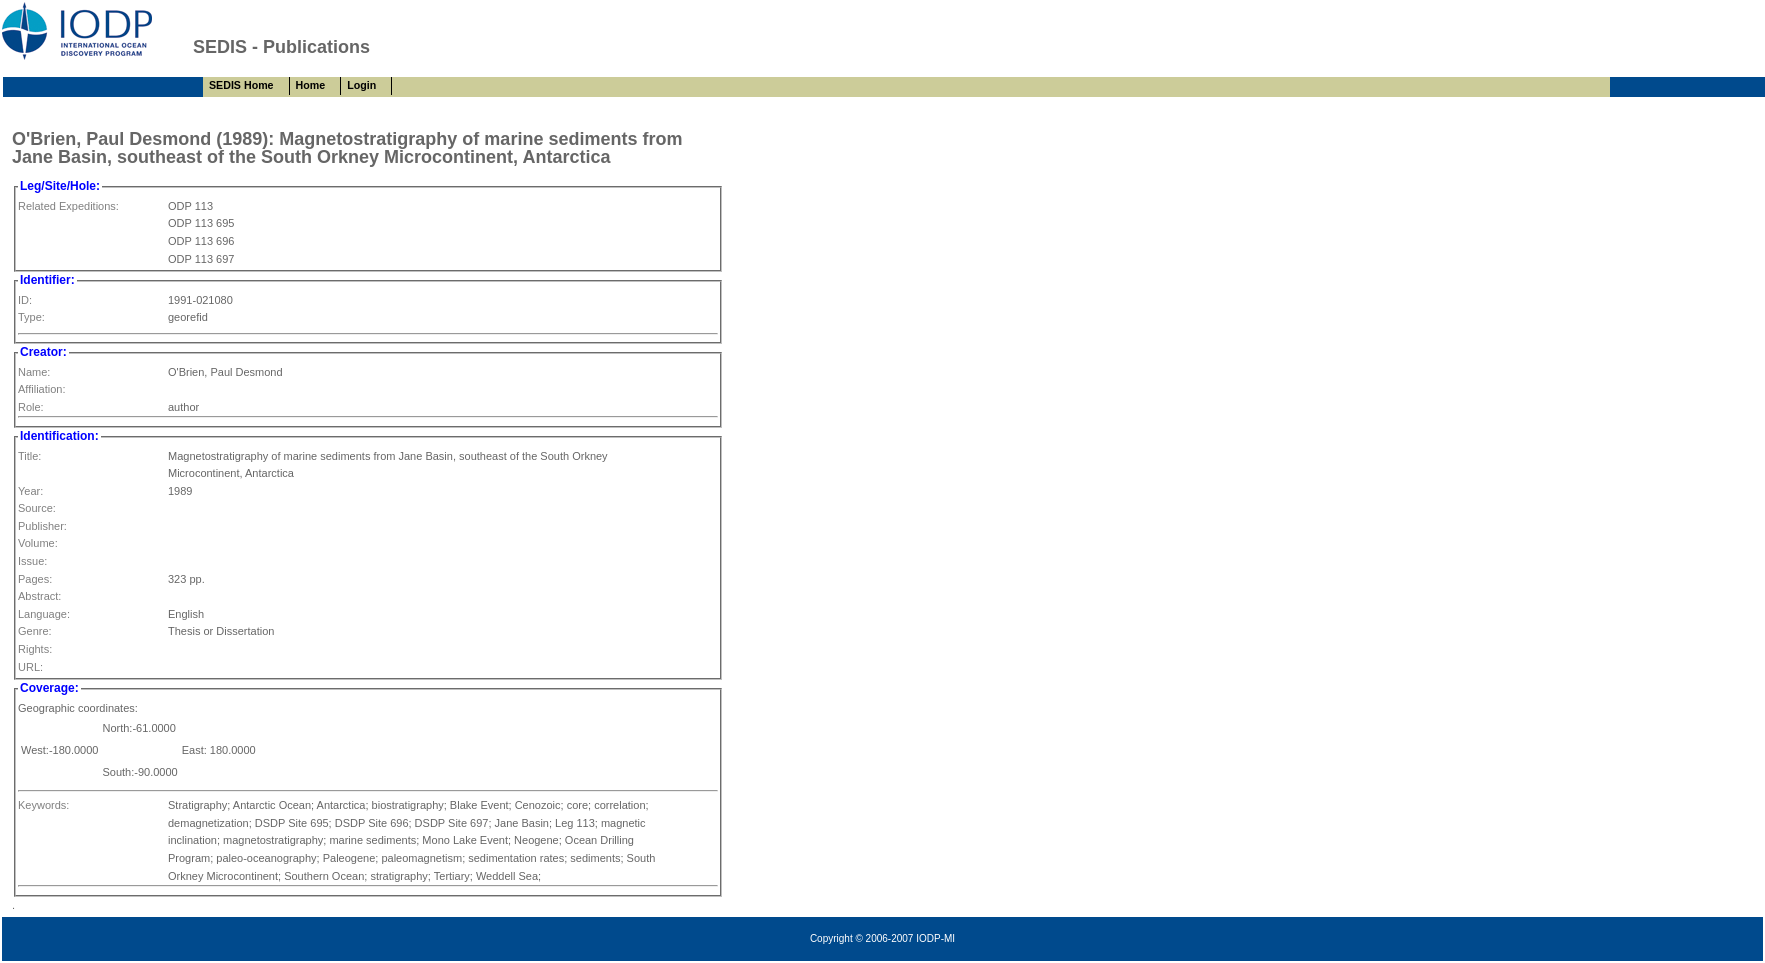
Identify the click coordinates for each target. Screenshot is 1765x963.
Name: (34, 372)
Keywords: (43, 805)
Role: (31, 407)
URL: (30, 667)
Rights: (35, 649)
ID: (25, 300)
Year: (30, 491)
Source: (37, 508)
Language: (44, 614)
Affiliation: (42, 389)
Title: (29, 456)
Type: (31, 317)
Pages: (35, 579)
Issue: (32, 561)
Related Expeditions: (68, 206)
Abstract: (39, 596)
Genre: (35, 631)
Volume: (38, 543)
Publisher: (42, 526)
